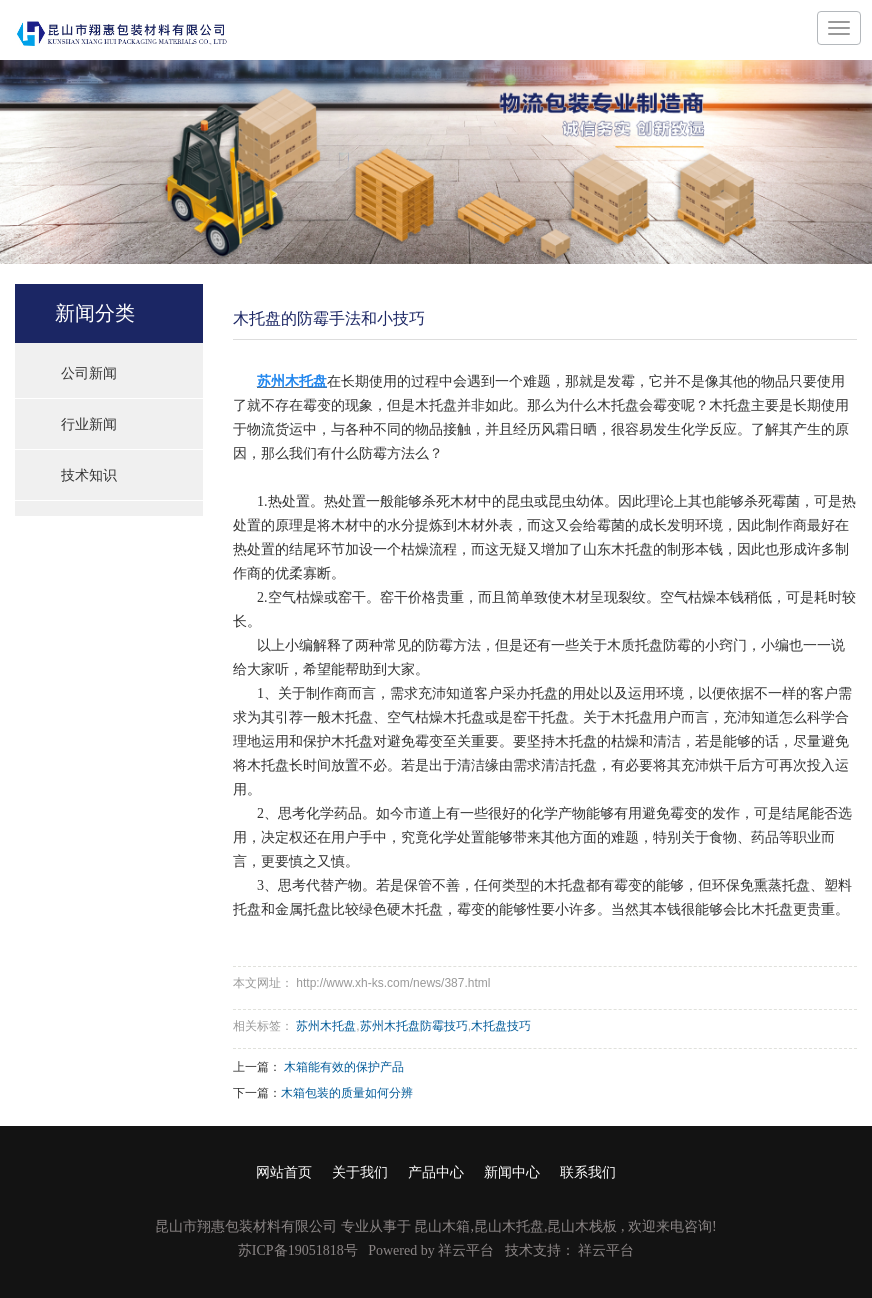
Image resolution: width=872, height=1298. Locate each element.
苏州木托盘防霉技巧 (414, 1026)
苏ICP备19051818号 (298, 1250)
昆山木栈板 (582, 1226)
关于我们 (360, 1172)
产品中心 (436, 1172)
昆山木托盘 (509, 1226)
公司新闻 (89, 373)
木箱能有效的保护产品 (344, 1067)
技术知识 (89, 475)
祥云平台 (466, 1250)
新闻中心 (512, 1172)
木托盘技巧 (501, 1026)
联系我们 (588, 1172)
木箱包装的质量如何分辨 (347, 1093)
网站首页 (284, 1172)
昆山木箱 (442, 1226)
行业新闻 (89, 424)
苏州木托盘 (326, 1026)
